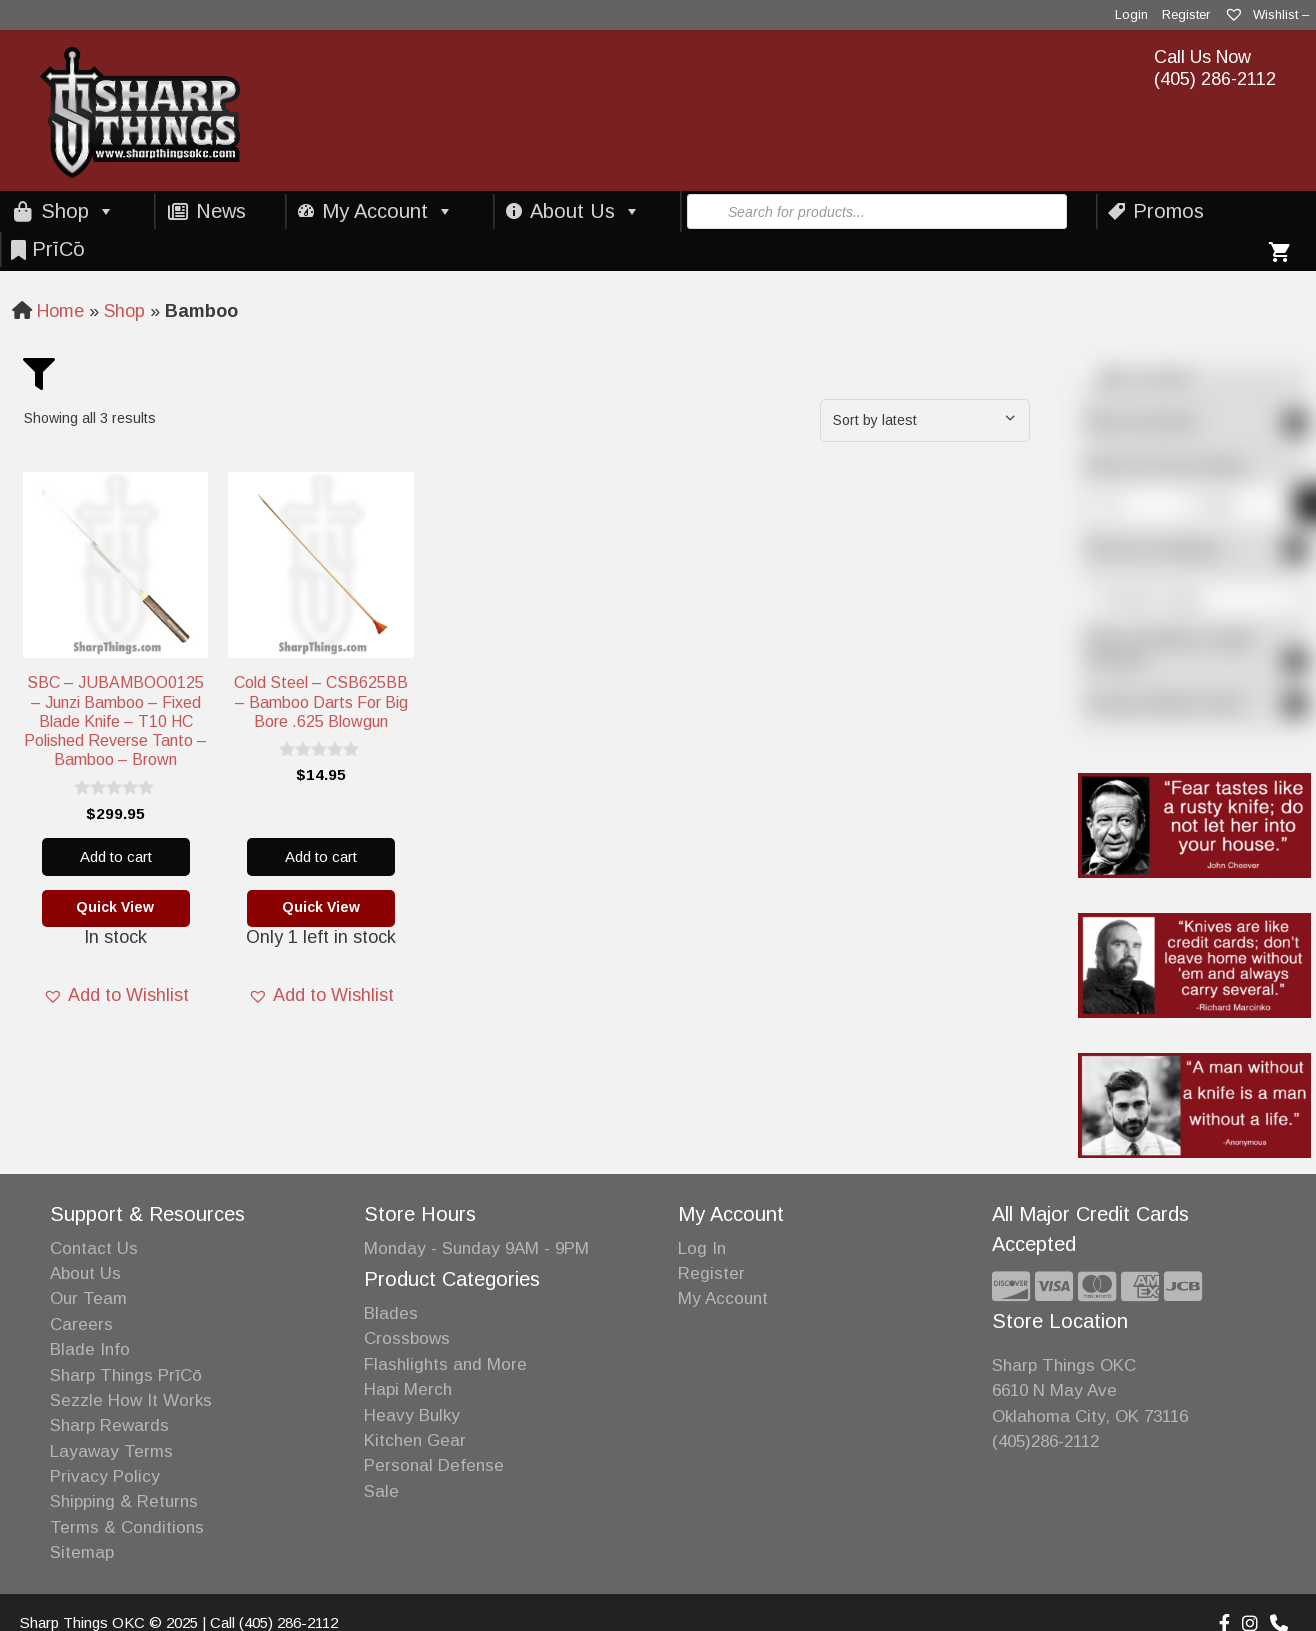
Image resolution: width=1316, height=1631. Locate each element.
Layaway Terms (111, 1451)
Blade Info (90, 1349)
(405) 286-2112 (1215, 79)
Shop (78, 211)
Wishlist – (1266, 14)
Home (60, 311)
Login (1131, 14)
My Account (388, 211)
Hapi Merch (408, 1389)
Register (1186, 14)
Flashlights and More (445, 1364)
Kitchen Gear (415, 1440)
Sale (381, 1491)
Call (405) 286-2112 (274, 1622)
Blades (391, 1313)
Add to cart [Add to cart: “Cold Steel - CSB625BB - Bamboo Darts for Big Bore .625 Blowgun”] (321, 856)
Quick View (115, 907)
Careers (81, 1324)
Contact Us (94, 1248)
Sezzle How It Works (131, 1400)
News (221, 211)
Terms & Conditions (127, 1527)
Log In (702, 1248)
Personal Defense (434, 1465)
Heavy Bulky (412, 1415)
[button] (116, 996)
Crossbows (407, 1338)
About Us (585, 211)
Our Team (88, 1298)
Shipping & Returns (124, 1501)
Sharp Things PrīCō (126, 1375)
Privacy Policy (105, 1476)
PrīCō (58, 249)
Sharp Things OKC (1064, 1365)
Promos (1168, 211)
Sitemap (82, 1552)
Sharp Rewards (109, 1425)
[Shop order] (925, 420)
